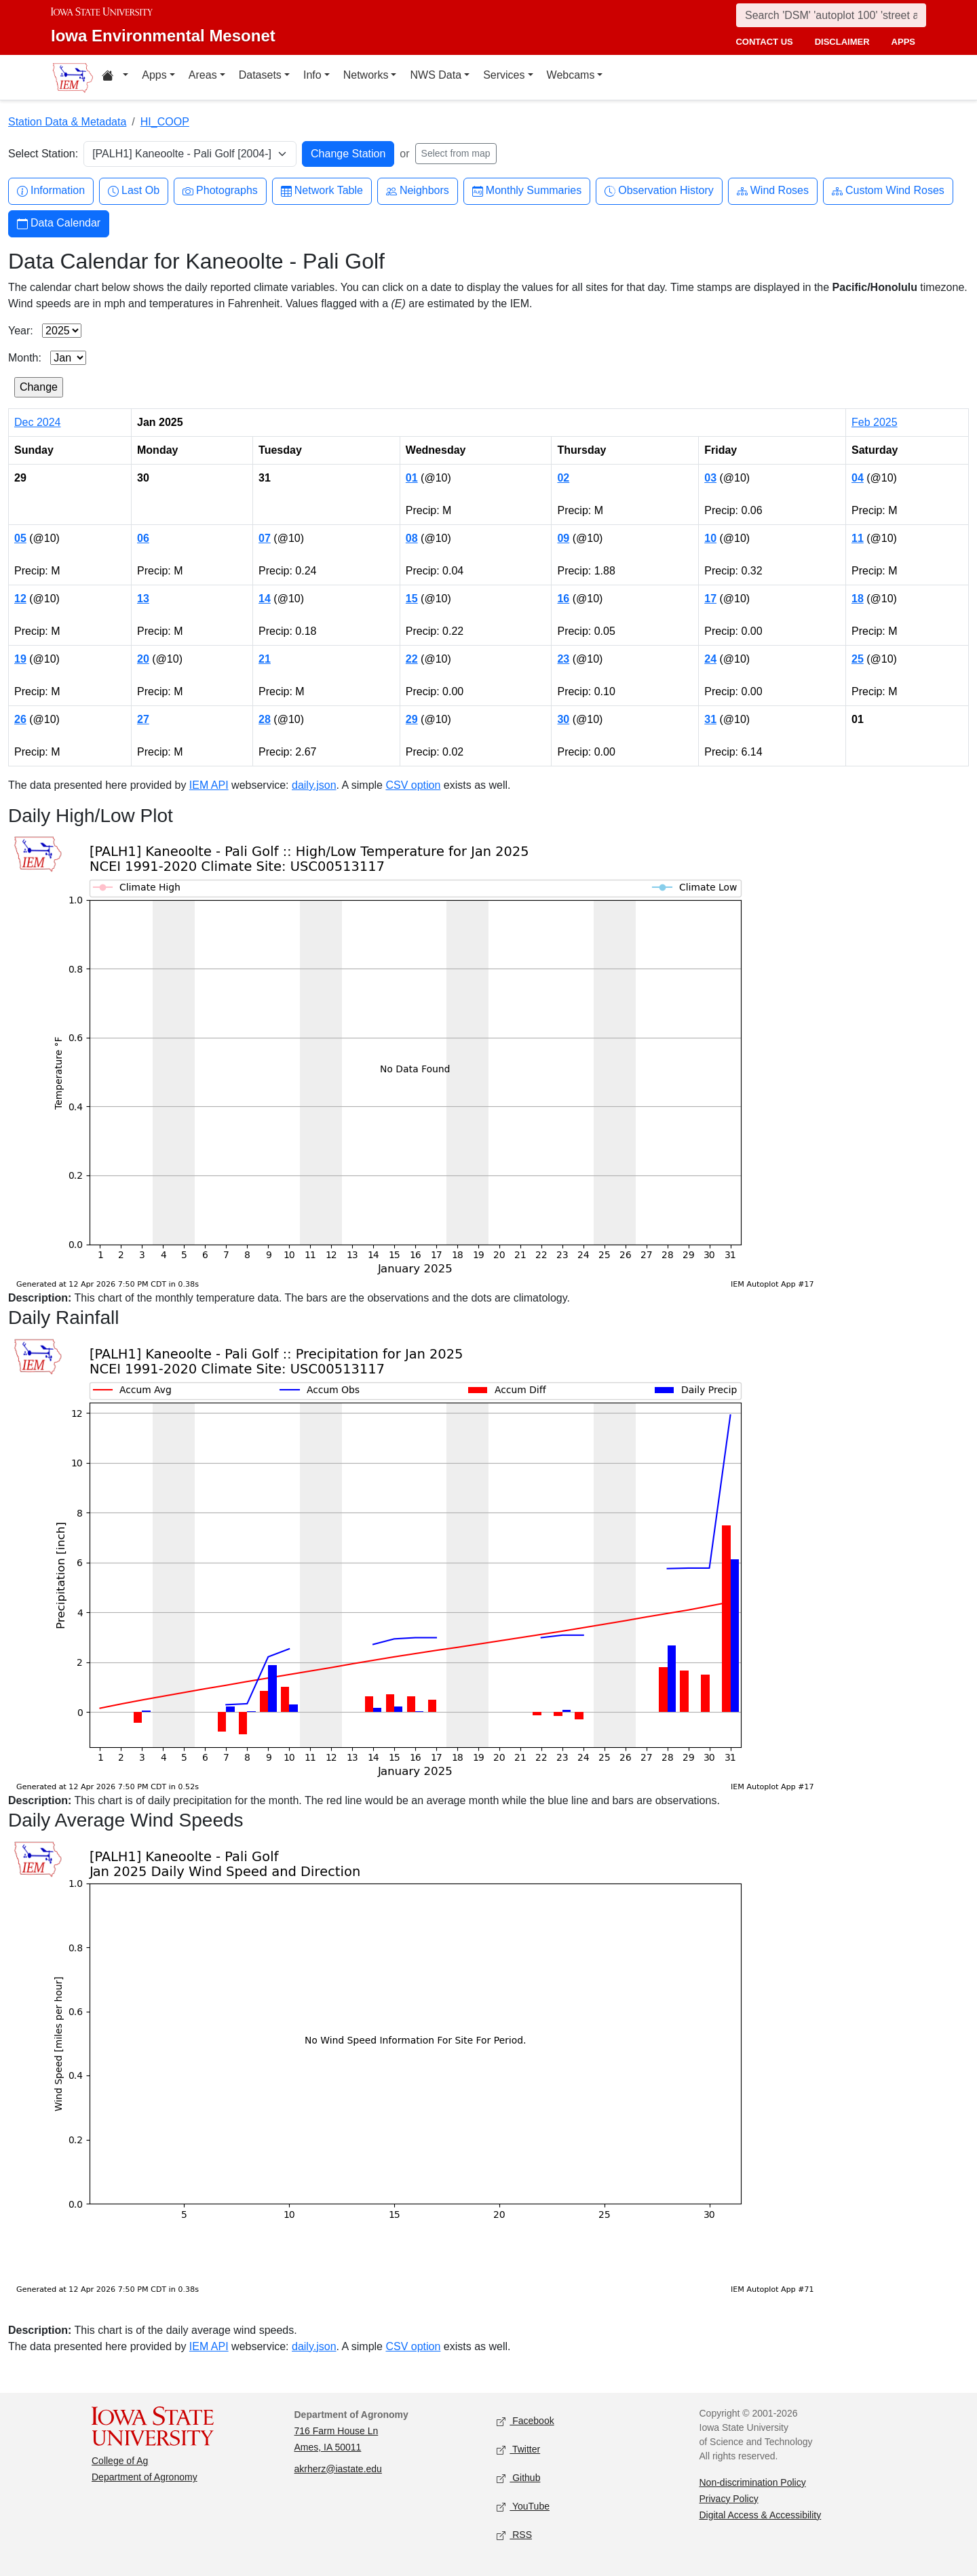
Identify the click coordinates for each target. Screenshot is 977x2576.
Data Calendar (58, 223)
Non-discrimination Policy (753, 2482)
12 (20, 598)
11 (857, 538)
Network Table (322, 191)
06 (143, 538)
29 (412, 719)
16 (563, 598)
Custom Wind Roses (888, 191)
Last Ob (133, 191)
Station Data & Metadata (67, 122)
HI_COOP (164, 122)
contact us (763, 42)
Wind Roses (773, 191)
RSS (514, 2535)
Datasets (260, 75)
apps (903, 42)
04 (857, 478)
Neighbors (417, 191)
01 (412, 478)
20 (143, 659)
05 (20, 538)
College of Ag (120, 2460)
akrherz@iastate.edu (338, 2468)
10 (710, 538)
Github (518, 2478)
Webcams (571, 75)
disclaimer (842, 42)
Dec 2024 (37, 422)
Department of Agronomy (144, 2477)
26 (20, 719)
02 (563, 478)
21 (264, 659)
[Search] (831, 15)
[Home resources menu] (115, 77)
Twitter (518, 2449)
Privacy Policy (729, 2498)
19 (20, 659)
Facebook (525, 2421)
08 (412, 538)
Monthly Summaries (526, 191)
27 (143, 719)
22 (412, 659)
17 (710, 598)
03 (710, 478)
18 (857, 598)
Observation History (659, 191)
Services (503, 75)
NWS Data (435, 75)
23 (563, 659)
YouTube (523, 2506)
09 (563, 538)
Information (51, 191)
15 (412, 598)
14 (264, 598)
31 (710, 719)
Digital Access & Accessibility (761, 2515)
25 (857, 659)
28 (264, 719)
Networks (366, 75)
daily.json (314, 785)
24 (710, 659)
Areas (203, 75)
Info (312, 75)
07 (264, 538)
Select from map (456, 153)
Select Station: (43, 153)
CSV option (412, 785)
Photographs (220, 191)
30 (563, 719)
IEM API (209, 785)
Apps (154, 75)
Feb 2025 (874, 422)
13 (143, 598)
